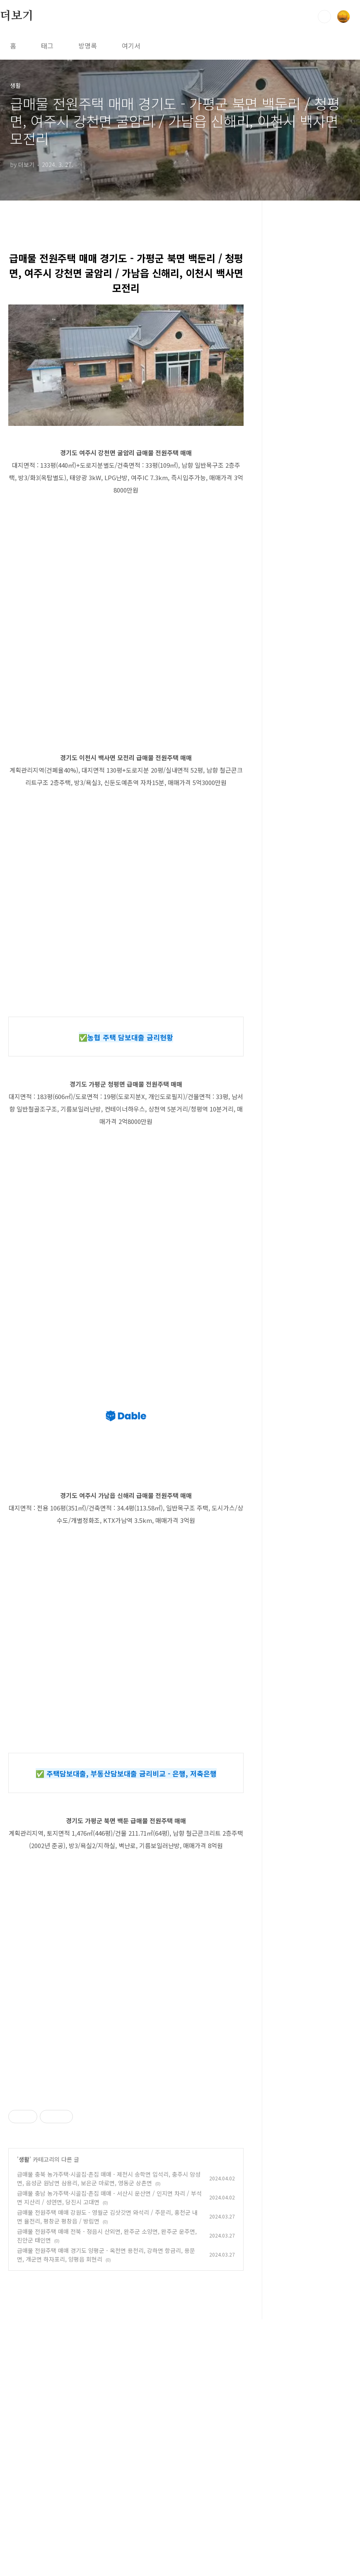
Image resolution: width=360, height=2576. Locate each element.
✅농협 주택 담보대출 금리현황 (126, 1037)
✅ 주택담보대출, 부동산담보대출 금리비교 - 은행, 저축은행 (126, 1773)
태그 (47, 46)
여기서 (131, 46)
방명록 (87, 46)
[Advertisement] (126, 2146)
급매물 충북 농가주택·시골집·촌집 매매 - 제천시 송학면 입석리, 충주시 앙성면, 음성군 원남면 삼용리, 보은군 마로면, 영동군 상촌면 (109, 2294)
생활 (24, 2275)
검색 (324, 16)
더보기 (16, 16)
